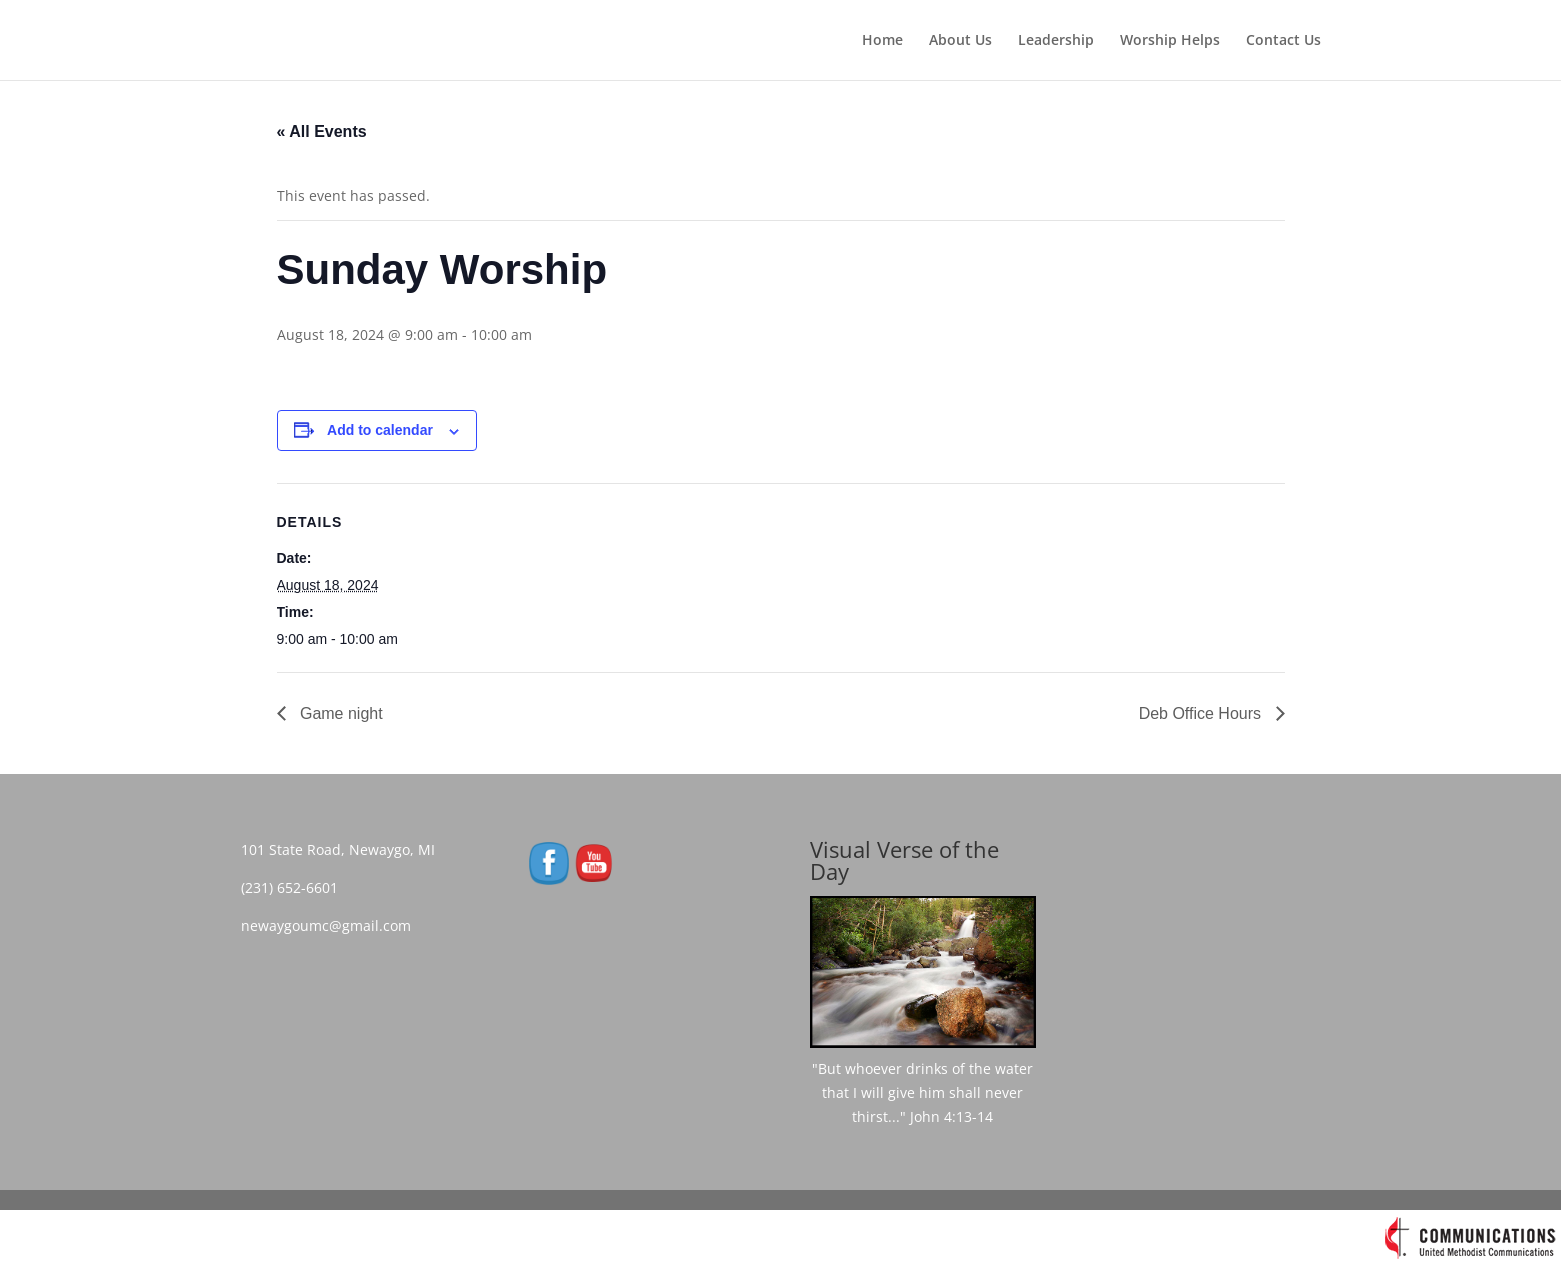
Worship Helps (1170, 41)
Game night (339, 713)
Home (882, 41)
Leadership (1056, 41)
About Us (960, 41)
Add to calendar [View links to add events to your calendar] (380, 430)
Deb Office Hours (1202, 713)
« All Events (322, 131)
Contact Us (1283, 41)
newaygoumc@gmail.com (332, 925)
